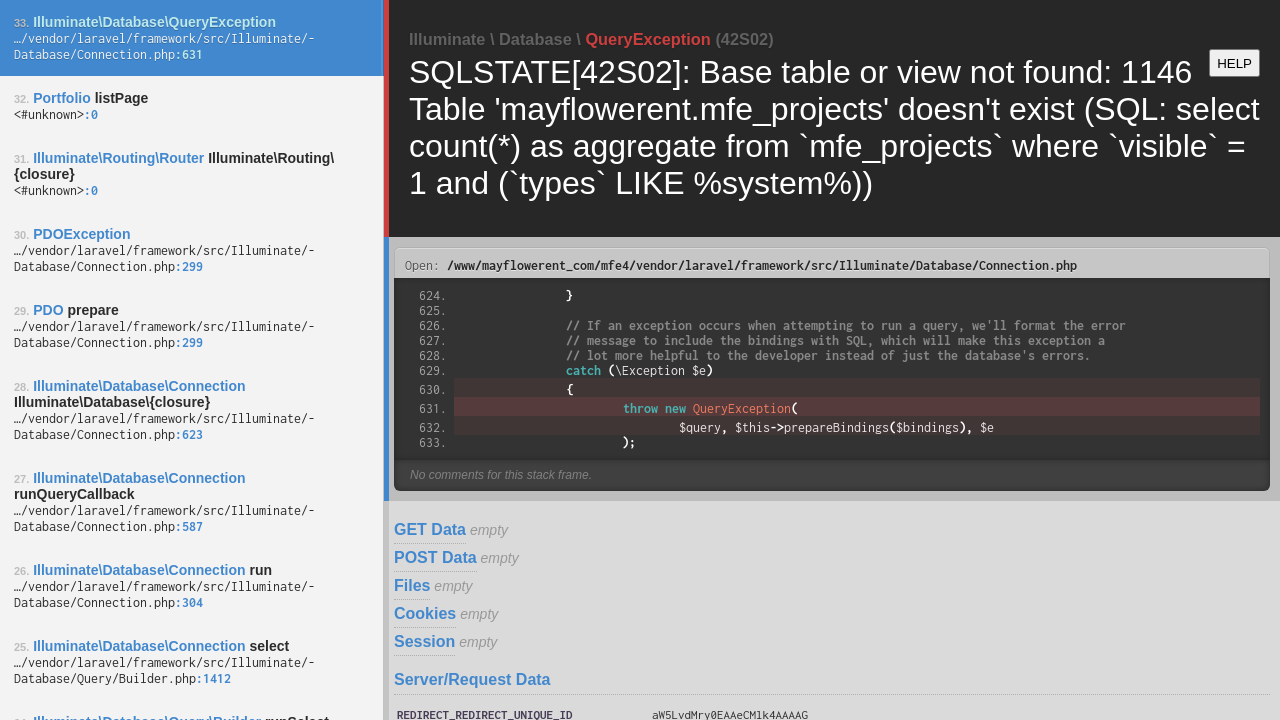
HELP (1234, 63)
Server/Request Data (472, 679)
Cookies (425, 613)
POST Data (435, 557)
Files (412, 585)
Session (424, 641)
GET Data (430, 529)
